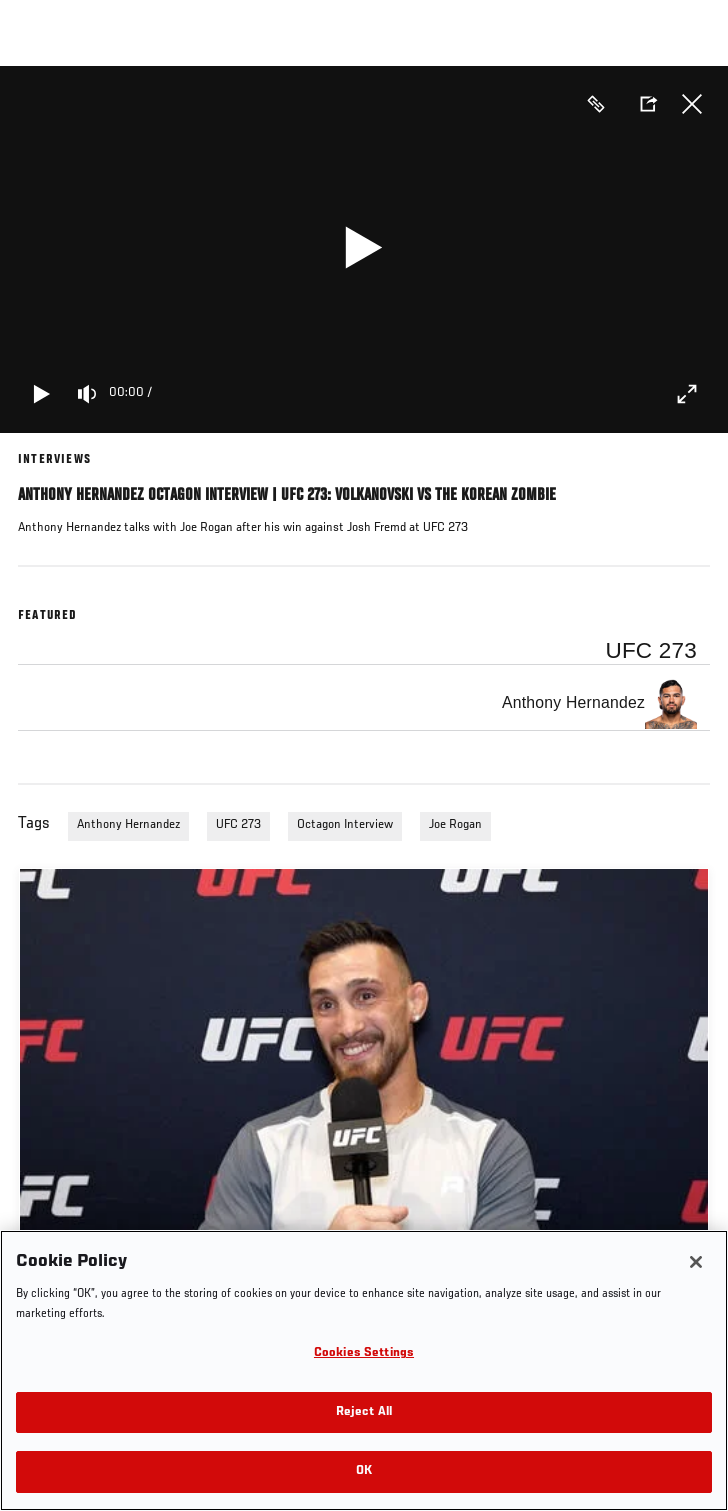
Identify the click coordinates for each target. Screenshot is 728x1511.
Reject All (364, 1412)
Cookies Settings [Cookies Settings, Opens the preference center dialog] (364, 1353)
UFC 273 (238, 825)
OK (364, 1471)
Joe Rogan (455, 825)
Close (692, 104)
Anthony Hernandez (128, 825)
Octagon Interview (345, 825)
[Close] (696, 1262)
